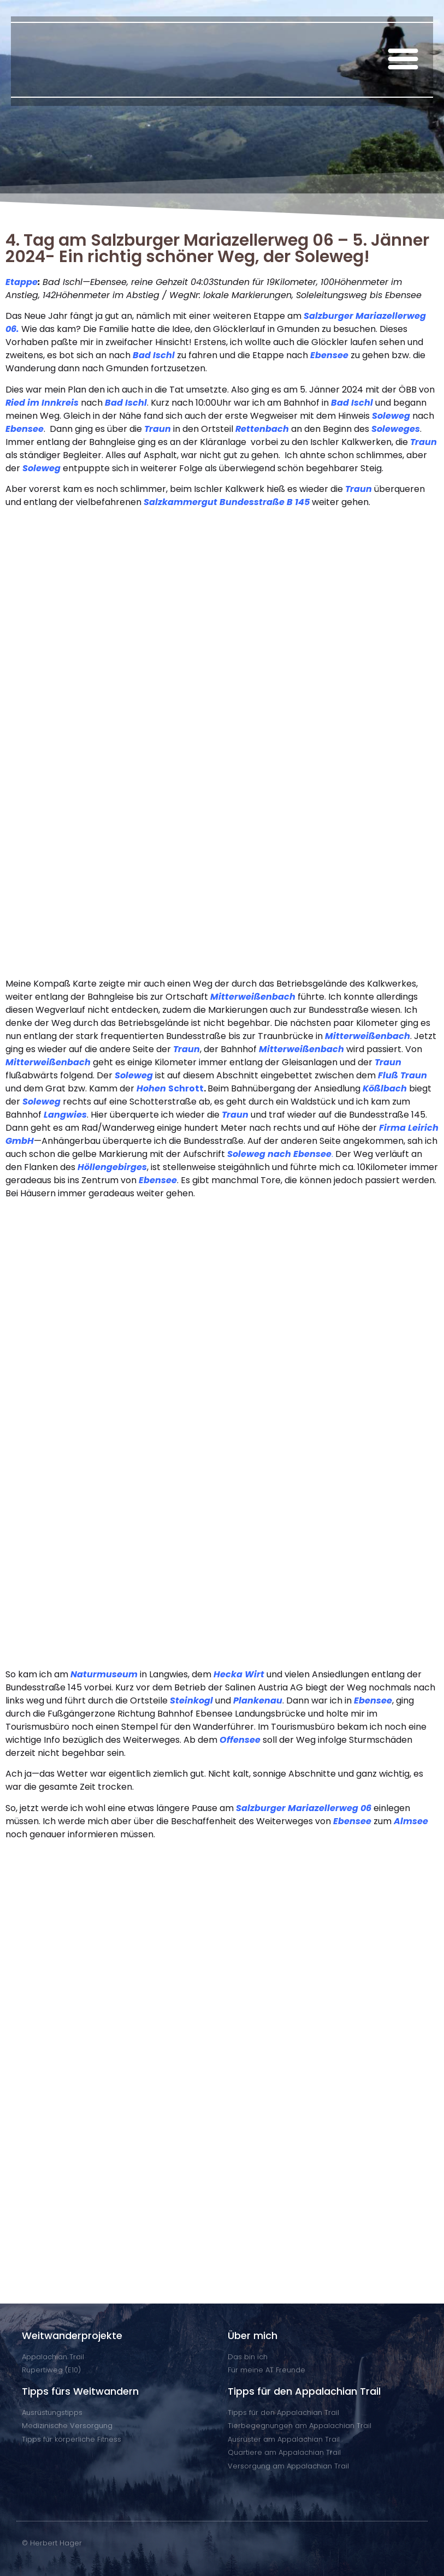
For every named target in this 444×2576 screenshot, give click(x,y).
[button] (403, 58)
